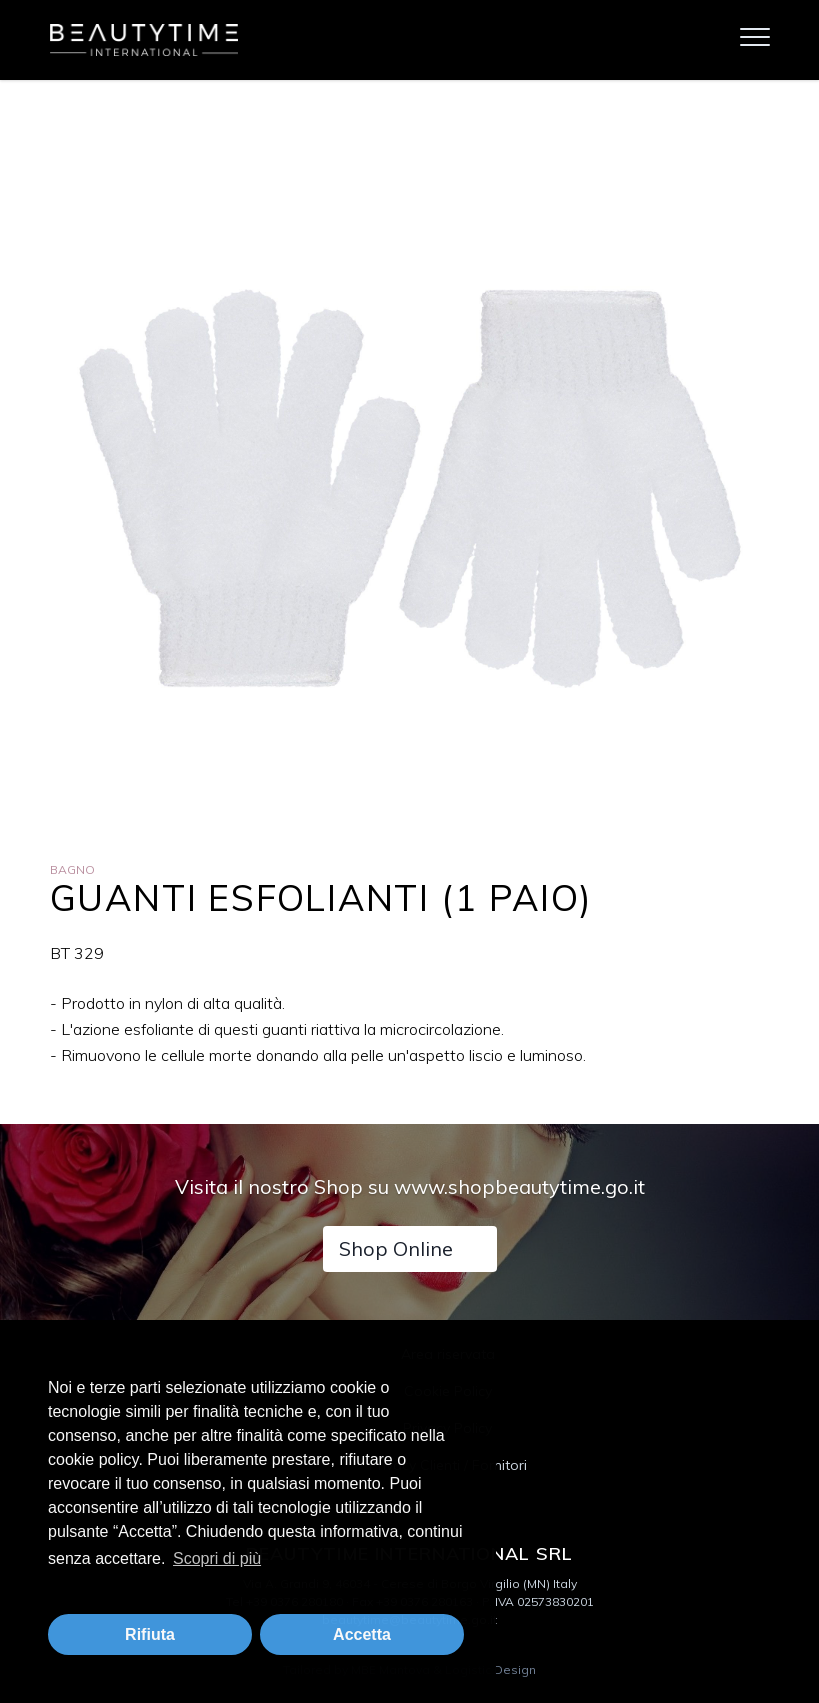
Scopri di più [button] (217, 1558)
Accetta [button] (362, 1634)
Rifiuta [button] (150, 1634)
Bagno (72, 869)
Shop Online (396, 1248)
